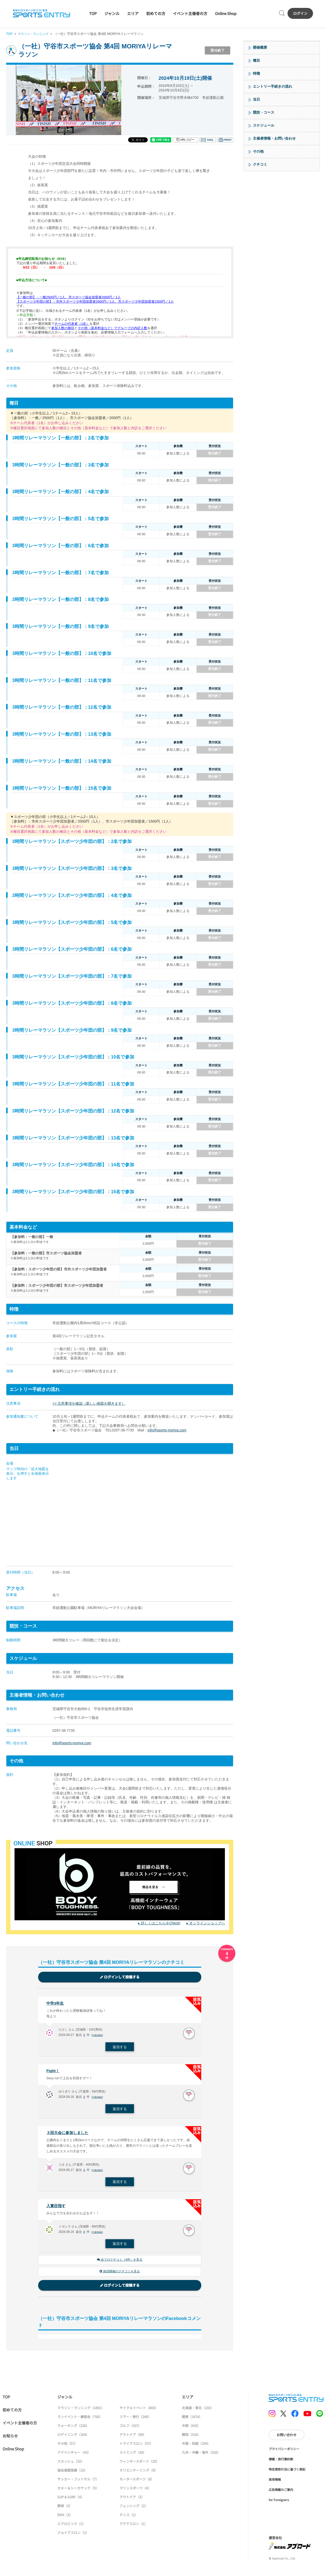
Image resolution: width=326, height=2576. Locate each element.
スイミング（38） (132, 2455)
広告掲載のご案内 (281, 2492)
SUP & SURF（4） (70, 2500)
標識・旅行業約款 (281, 2462)
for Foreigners (279, 2503)
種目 (256, 60)
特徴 (256, 73)
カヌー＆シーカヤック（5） (78, 2491)
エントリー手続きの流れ (272, 86)
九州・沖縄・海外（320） (201, 2455)
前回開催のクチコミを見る (120, 2274)
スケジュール (263, 125)
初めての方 (155, 13)
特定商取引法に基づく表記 (287, 2472)
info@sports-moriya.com (167, 1430)
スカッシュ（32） (70, 2464)
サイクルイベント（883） (138, 2410)
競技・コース (263, 112)
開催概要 (260, 47)
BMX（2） (65, 2517)
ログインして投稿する (120, 1977)
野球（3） (64, 2508)
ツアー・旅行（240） (135, 2419)
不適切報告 (98, 2036)
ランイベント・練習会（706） (79, 2419)
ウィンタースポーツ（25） (139, 2464)
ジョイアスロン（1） (73, 2535)
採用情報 (275, 2482)
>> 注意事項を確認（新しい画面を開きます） (88, 1403)
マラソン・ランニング (34, 34)
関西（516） (191, 2437)
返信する (120, 2048)
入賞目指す (56, 2207)
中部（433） (191, 2428)
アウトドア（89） (132, 2437)
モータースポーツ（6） (136, 2482)
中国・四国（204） (196, 2446)
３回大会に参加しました (68, 2134)
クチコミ (260, 164)
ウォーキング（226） (73, 2428)
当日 (256, 99)
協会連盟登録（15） (72, 2473)
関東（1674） (192, 2419)
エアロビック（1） (71, 2526)
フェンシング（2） (133, 2508)
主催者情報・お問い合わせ (274, 138)
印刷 (225, 139)
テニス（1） (128, 2517)
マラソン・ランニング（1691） (80, 2410)
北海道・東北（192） (198, 2410)
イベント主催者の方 (190, 13)
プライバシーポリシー (284, 2452)
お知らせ (10, 2438)
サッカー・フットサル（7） (78, 2482)
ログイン (300, 13)
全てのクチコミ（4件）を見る (119, 2262)
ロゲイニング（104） (73, 2437)
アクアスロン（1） (133, 2526)
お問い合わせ (286, 2437)
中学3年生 (55, 2004)
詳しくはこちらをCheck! (161, 1923)
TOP (93, 13)
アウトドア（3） (131, 2500)
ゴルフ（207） (130, 2428)
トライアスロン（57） (136, 2446)
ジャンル (111, 13)
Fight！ (53, 2072)
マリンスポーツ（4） (135, 2491)
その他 (258, 151)
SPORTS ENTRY (41, 13)
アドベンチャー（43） (74, 2455)
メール (207, 139)
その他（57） (67, 2446)
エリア (133, 13)
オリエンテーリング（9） (138, 2473)
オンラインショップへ (207, 1923)
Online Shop (225, 13)
